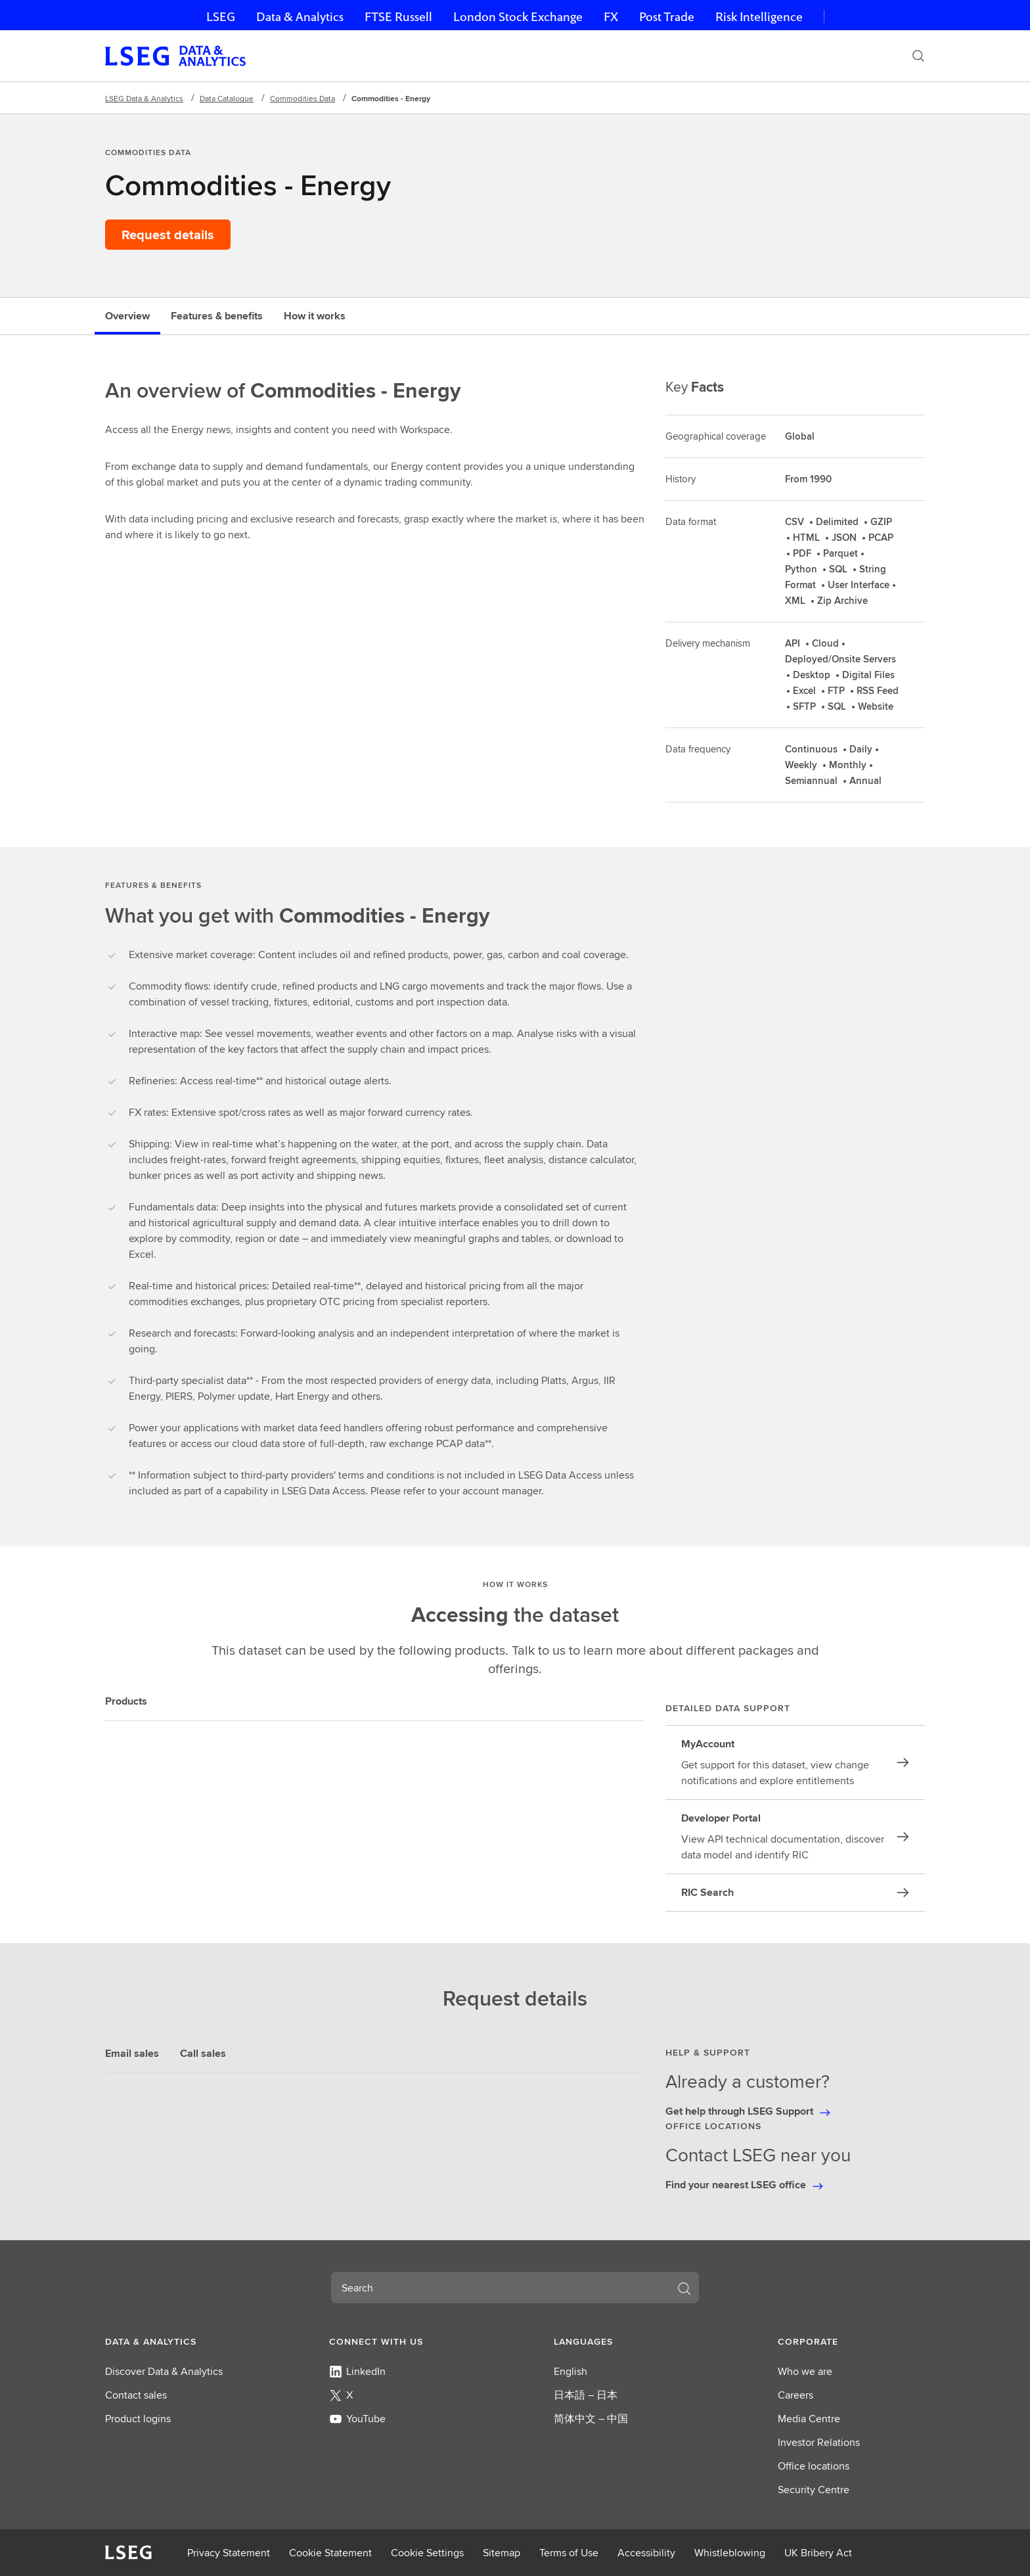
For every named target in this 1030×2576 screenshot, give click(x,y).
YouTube (357, 2418)
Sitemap (501, 2552)
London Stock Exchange (518, 16)
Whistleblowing (729, 2552)
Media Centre (809, 2418)
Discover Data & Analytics (164, 2371)
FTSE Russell (398, 16)
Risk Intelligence (759, 16)
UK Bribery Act (818, 2552)
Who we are (805, 2371)
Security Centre (813, 2489)
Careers (795, 2395)
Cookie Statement (330, 2552)
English (570, 2371)
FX (611, 16)
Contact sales (136, 2395)
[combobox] (499, 2287)
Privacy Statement (228, 2552)
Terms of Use (568, 2552)
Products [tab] (126, 1701)
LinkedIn (357, 2371)
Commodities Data (302, 98)
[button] (178, 2341)
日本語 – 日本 (585, 2395)
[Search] (918, 56)
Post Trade (666, 16)
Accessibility (646, 2552)
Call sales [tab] (203, 2053)
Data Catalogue (227, 98)
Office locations (813, 2465)
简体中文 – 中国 (591, 2418)
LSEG (220, 16)
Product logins (138, 2418)
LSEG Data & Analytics (144, 98)
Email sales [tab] (132, 2053)
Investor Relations (819, 2442)
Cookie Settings (427, 2552)
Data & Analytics (300, 16)
